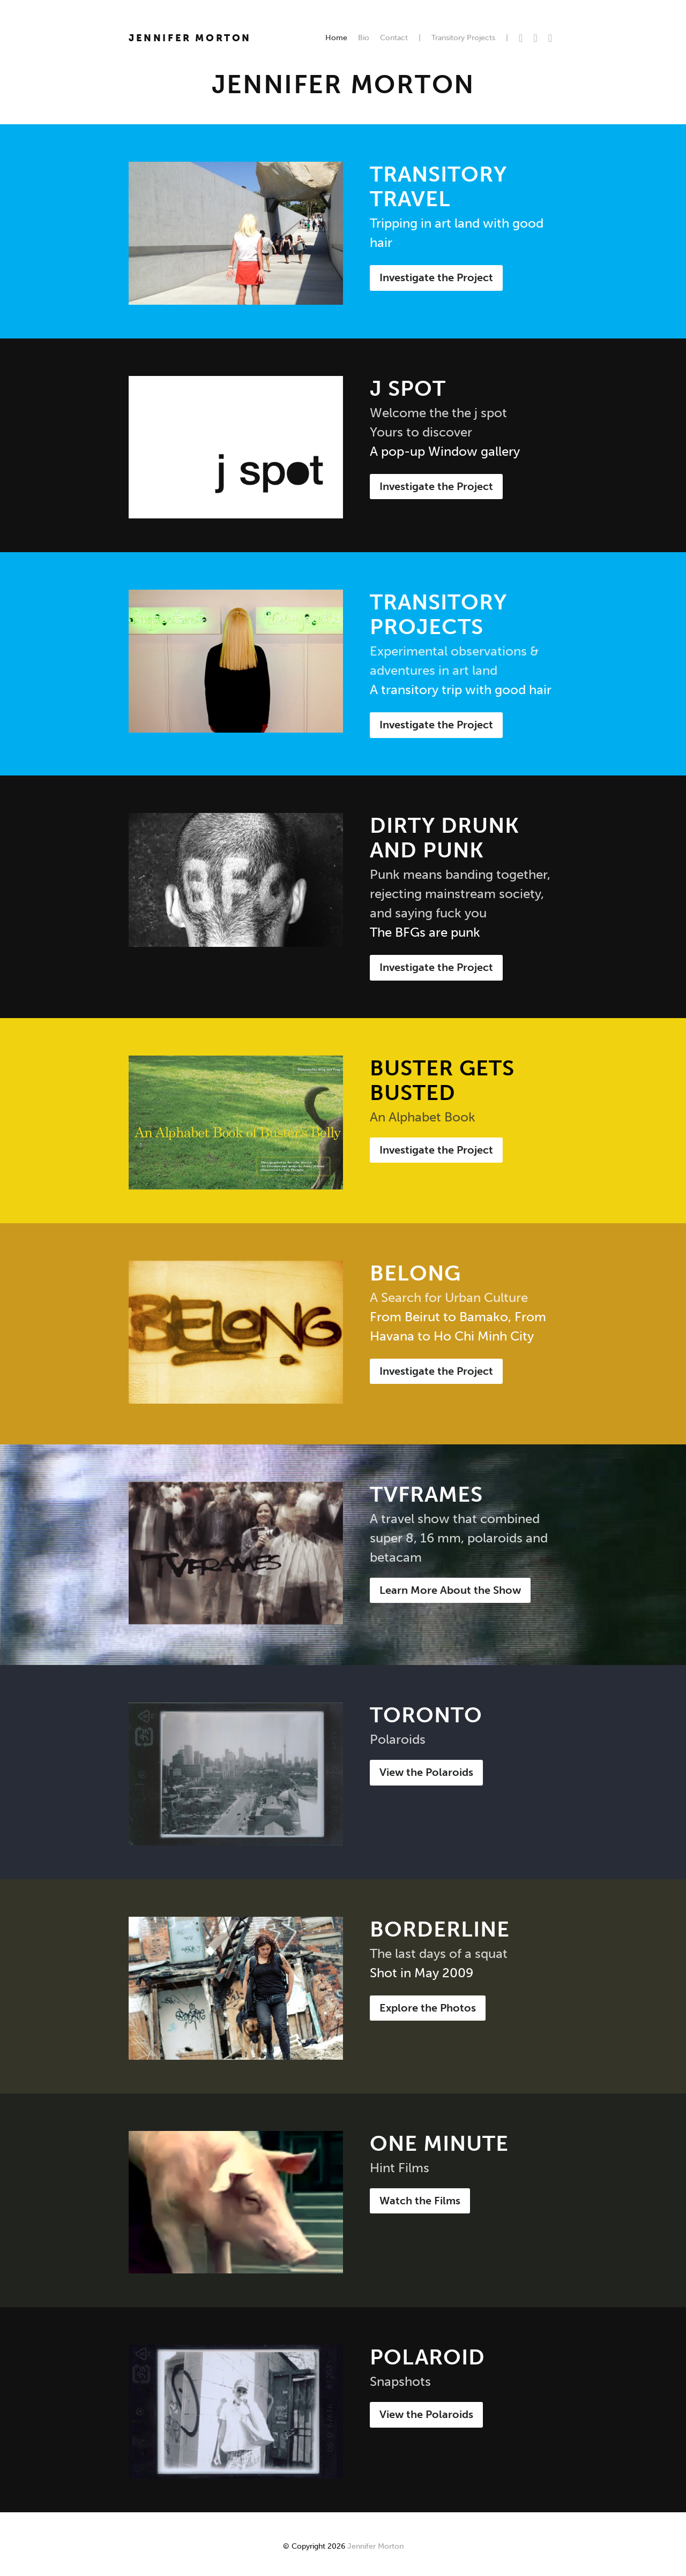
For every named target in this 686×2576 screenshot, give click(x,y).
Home (336, 37)
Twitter (520, 38)
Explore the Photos (427, 2007)
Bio (363, 37)
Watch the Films (419, 2200)
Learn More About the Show (450, 1590)
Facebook (535, 38)
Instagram (550, 38)
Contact (394, 37)
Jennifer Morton (190, 38)
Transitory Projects (463, 37)
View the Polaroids (426, 1772)
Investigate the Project (436, 277)
